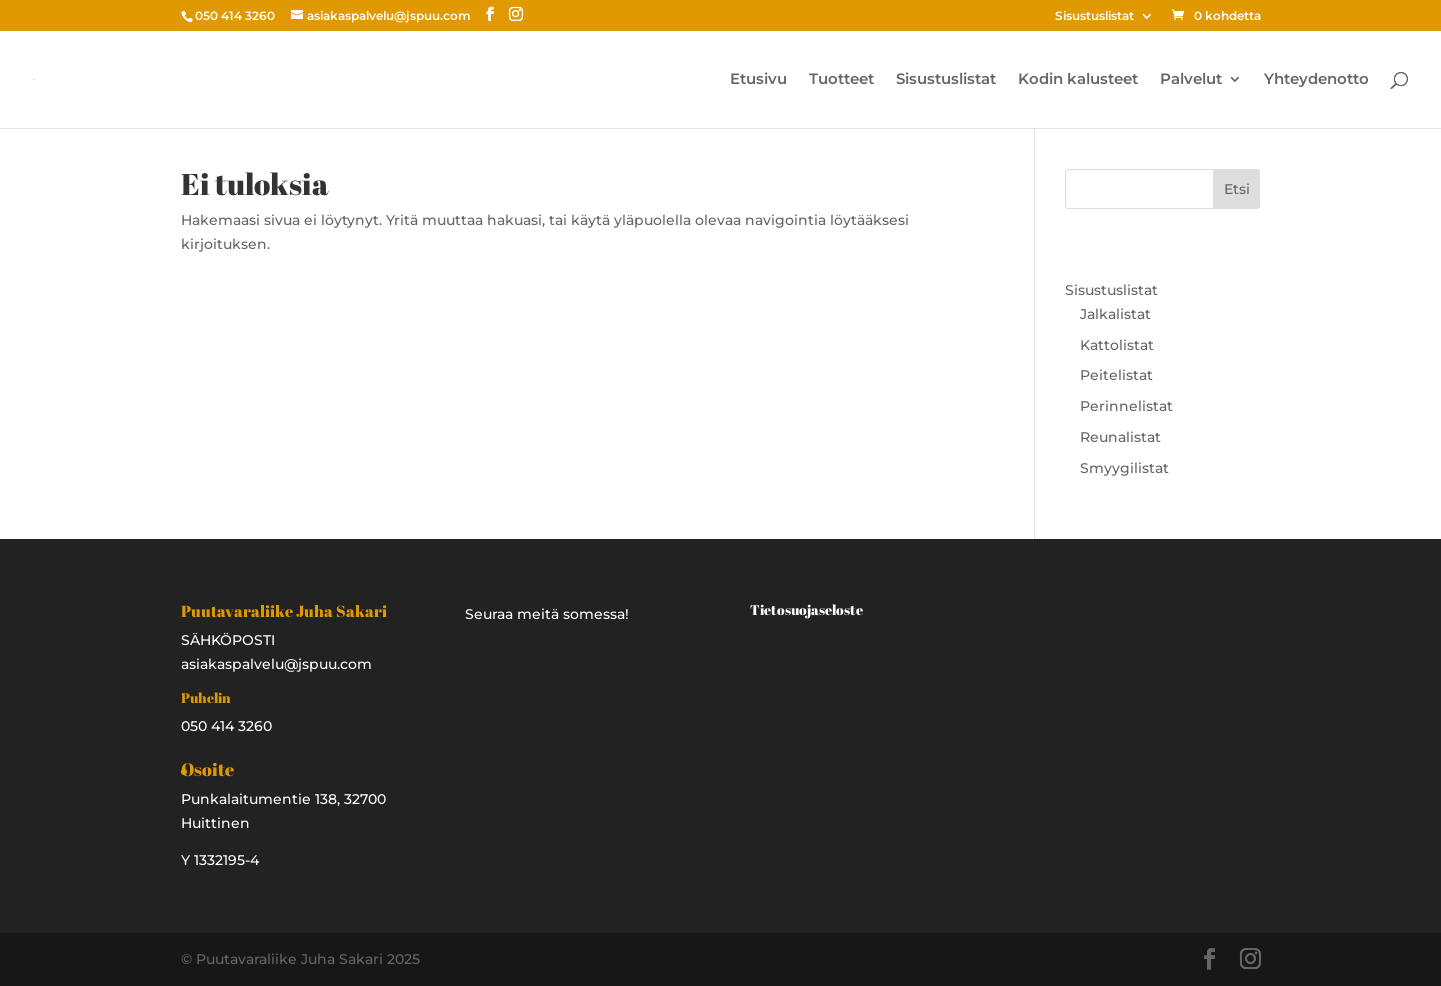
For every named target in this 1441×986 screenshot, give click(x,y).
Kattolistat (1117, 345)
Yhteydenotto (1316, 80)
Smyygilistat (1124, 468)
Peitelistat (1116, 375)
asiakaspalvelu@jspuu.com (276, 664)
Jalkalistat (1115, 314)
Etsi (1237, 189)
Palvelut (1191, 80)
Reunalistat (1120, 437)
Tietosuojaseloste (806, 609)
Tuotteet (841, 80)
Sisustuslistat (1094, 16)
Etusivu (758, 80)
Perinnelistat (1126, 406)
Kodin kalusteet (1078, 80)
